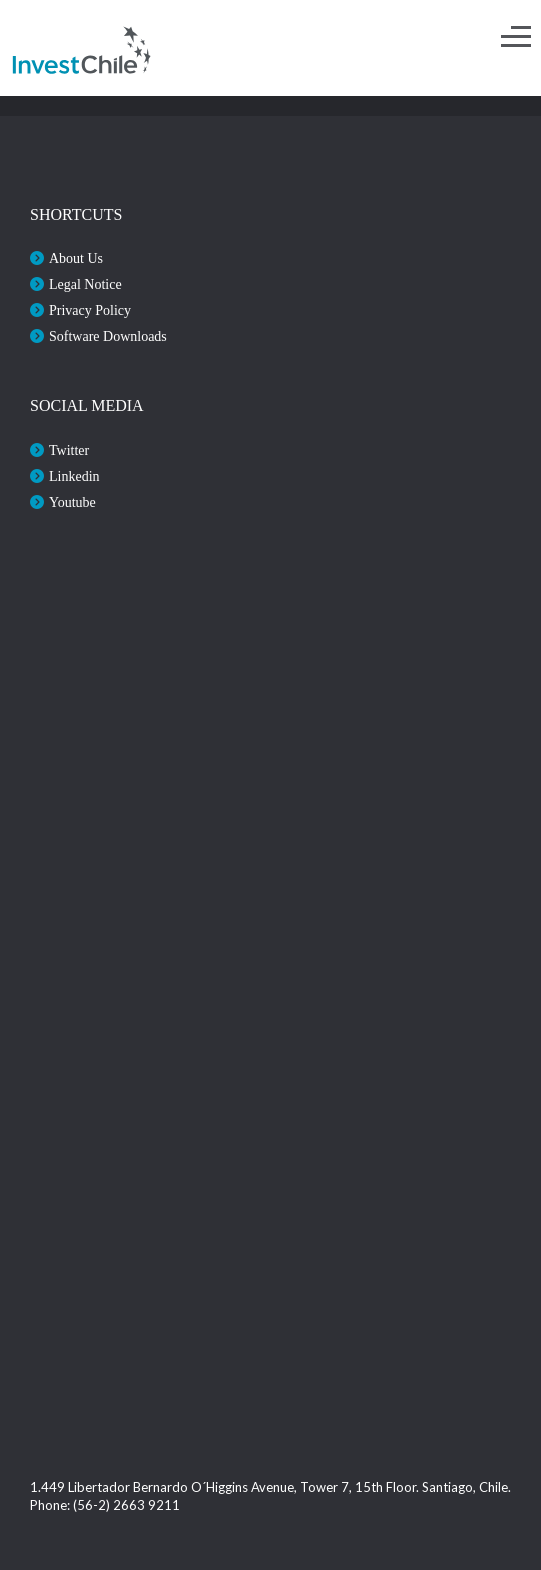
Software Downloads (108, 336)
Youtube (72, 502)
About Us (76, 258)
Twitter (69, 450)
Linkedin (74, 476)
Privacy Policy (90, 310)
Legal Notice (85, 284)
